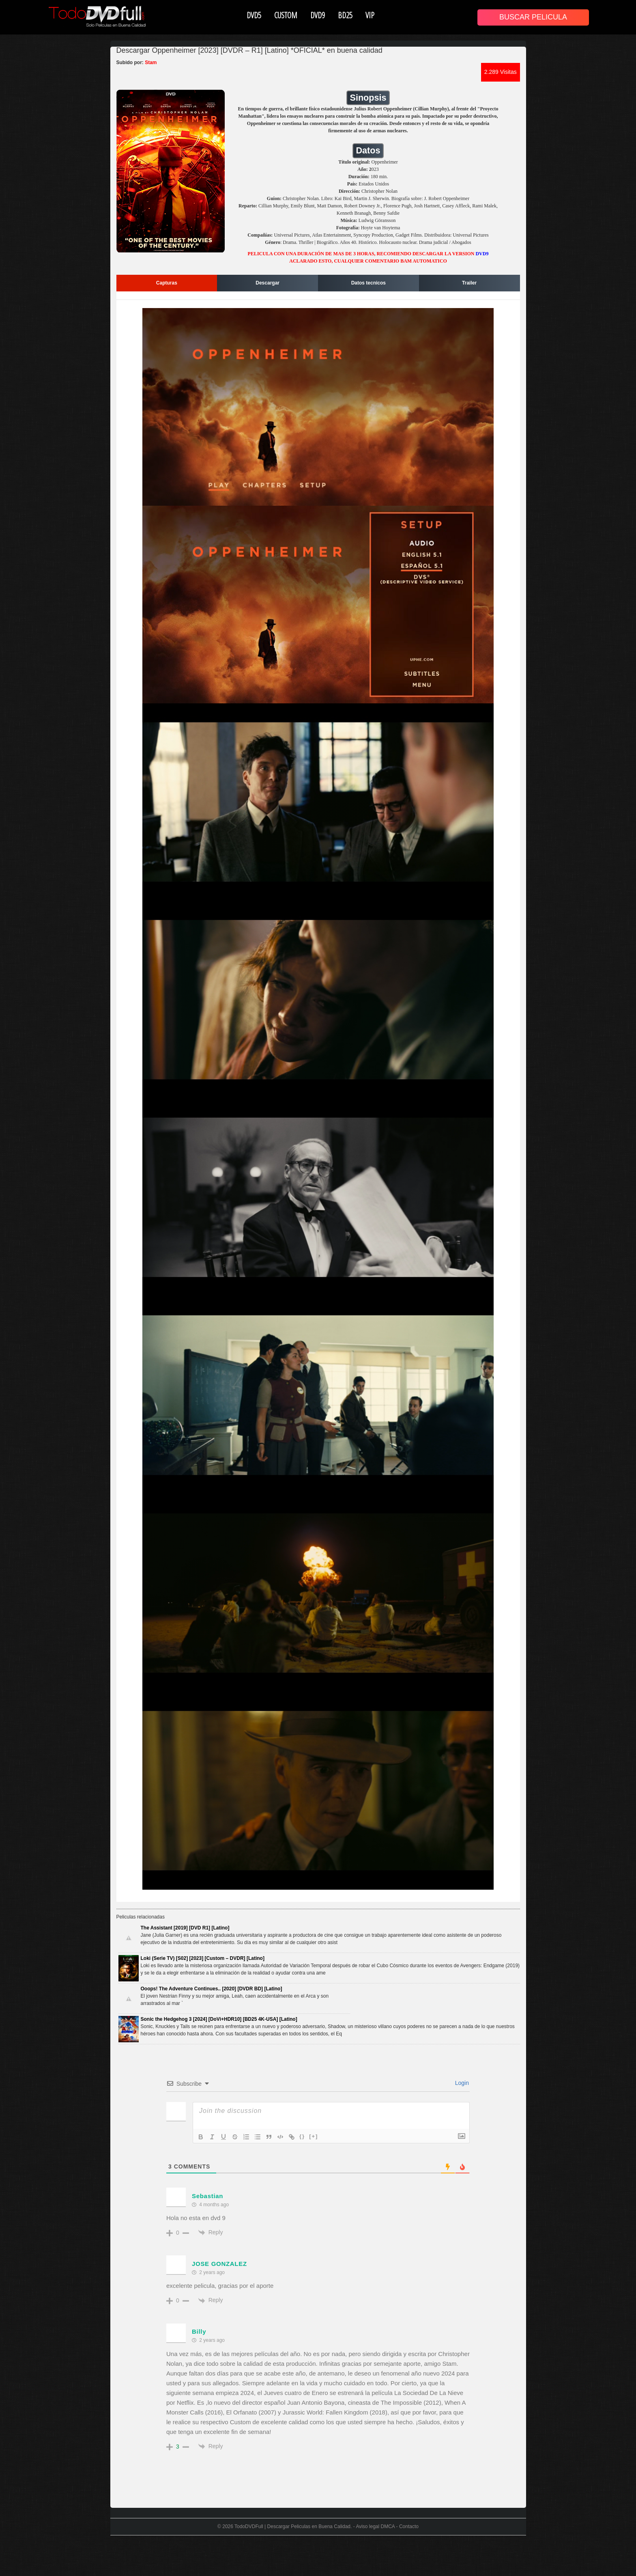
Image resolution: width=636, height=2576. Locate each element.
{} (302, 2136)
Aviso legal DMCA (375, 2526)
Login (461, 2083)
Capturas (166, 283)
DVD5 (254, 15)
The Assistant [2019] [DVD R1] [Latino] (185, 1928)
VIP (369, 15)
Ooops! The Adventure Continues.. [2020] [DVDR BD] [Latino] (211, 1989)
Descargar (267, 283)
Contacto (409, 2526)
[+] (313, 2136)
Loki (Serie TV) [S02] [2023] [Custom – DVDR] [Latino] (202, 1958)
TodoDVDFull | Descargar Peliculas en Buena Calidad (292, 2526)
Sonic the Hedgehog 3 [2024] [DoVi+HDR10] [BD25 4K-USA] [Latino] (219, 2019)
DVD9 (317, 15)
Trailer (469, 283)
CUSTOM (285, 15)
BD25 (345, 15)
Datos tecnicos (368, 283)
